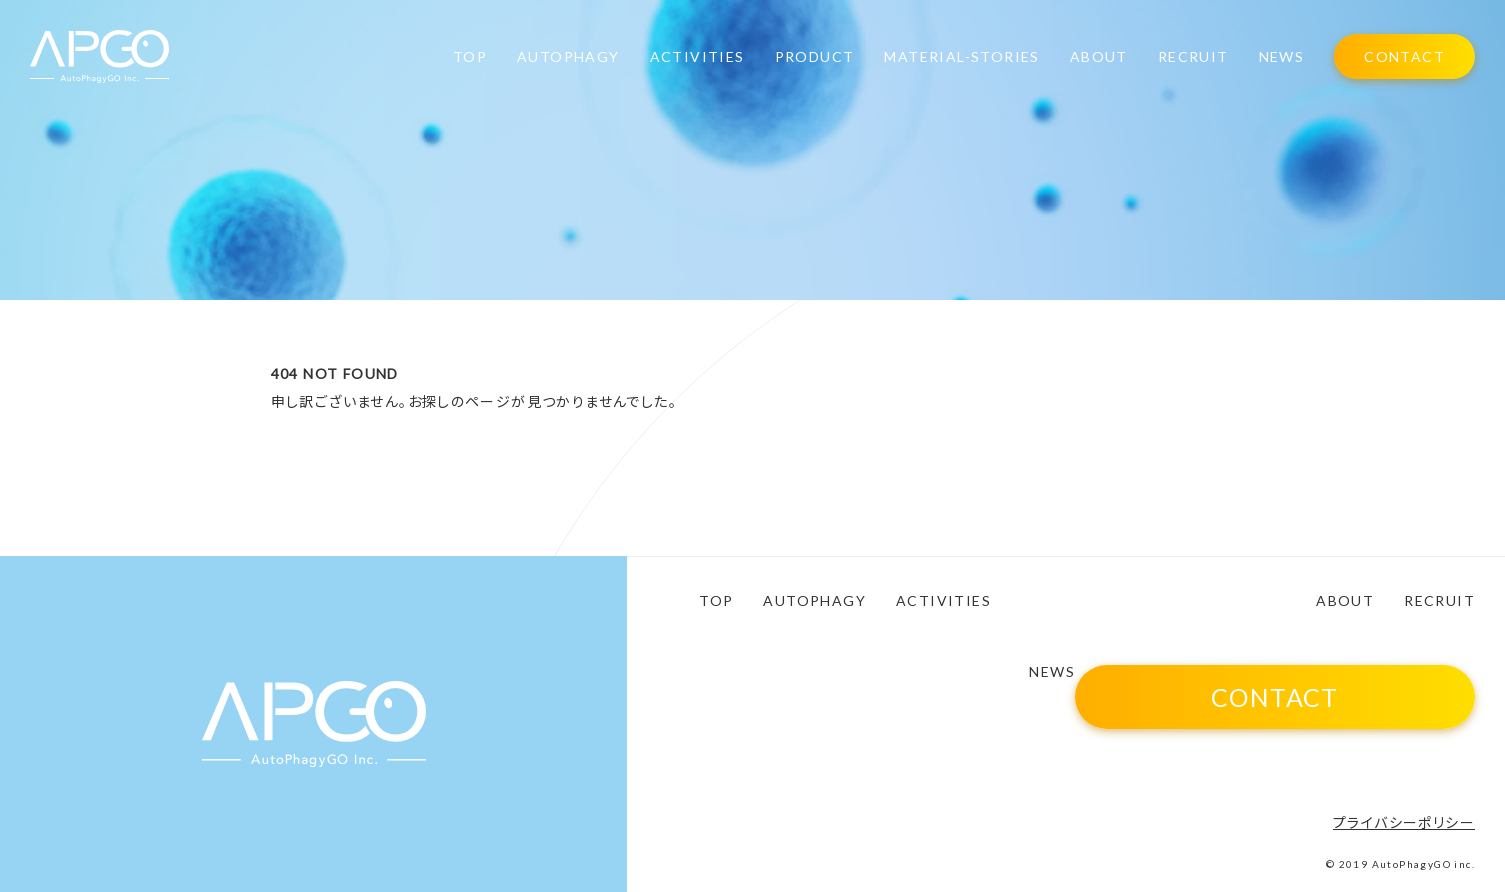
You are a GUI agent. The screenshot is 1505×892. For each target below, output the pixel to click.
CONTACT (1404, 56)
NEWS (1282, 57)
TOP (470, 57)
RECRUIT (1193, 57)
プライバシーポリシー (1404, 822)
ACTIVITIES (697, 57)
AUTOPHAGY (568, 57)
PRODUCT (815, 57)
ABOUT (1099, 57)
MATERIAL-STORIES (961, 57)
